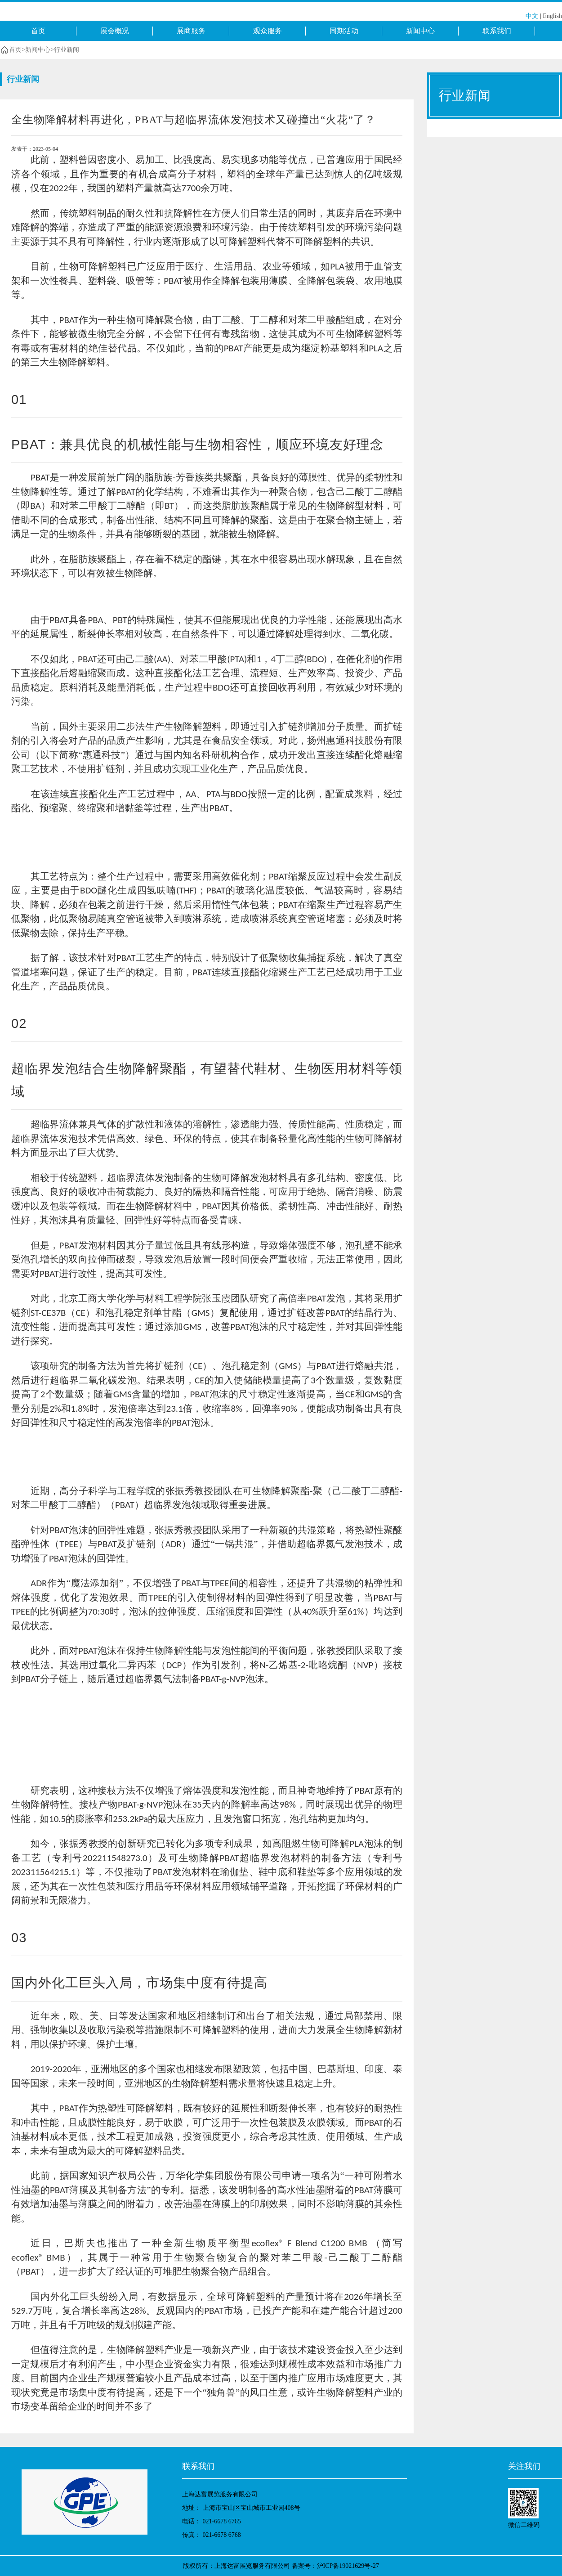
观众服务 (267, 31)
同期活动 (344, 31)
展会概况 (114, 31)
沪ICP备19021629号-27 (348, 2566)
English (552, 16)
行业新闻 (66, 49)
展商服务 (191, 31)
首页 (38, 31)
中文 (532, 16)
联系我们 (496, 31)
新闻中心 (420, 31)
